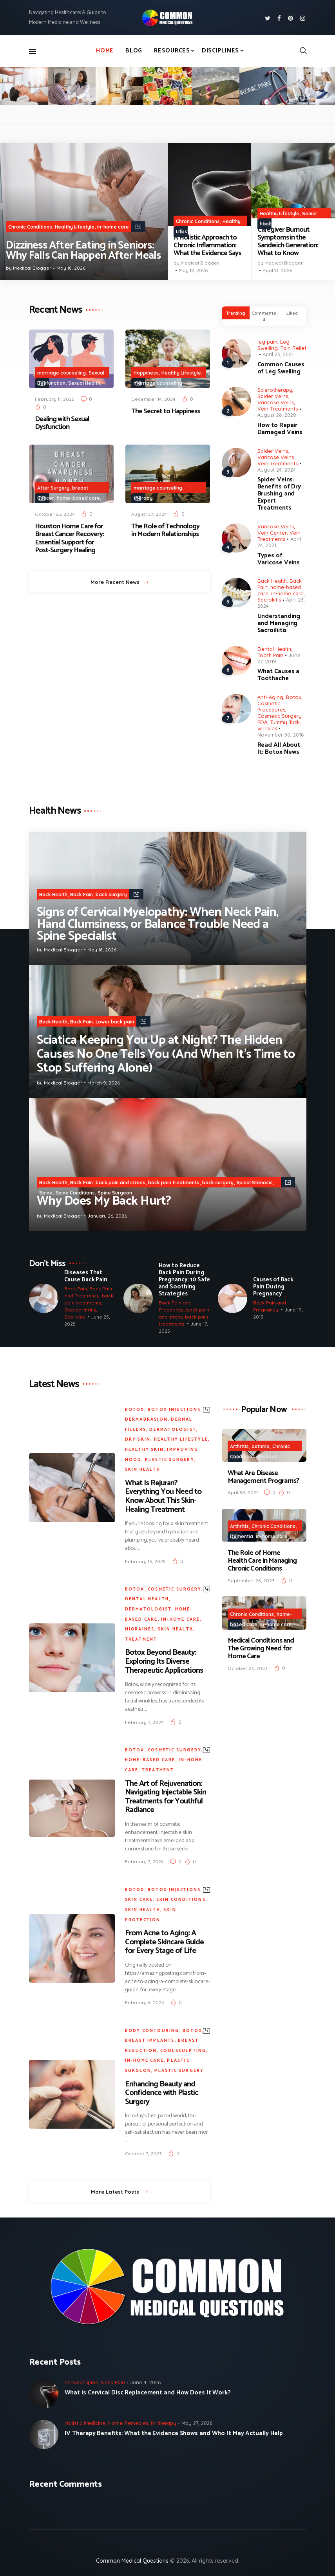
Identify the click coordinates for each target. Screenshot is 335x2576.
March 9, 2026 (103, 1083)
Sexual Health (84, 383)
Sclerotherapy (274, 390)
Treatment (141, 1639)
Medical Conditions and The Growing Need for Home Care (261, 1648)
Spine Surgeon (115, 1193)
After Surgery (53, 488)
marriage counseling (61, 373)
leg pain (267, 342)
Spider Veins (272, 396)
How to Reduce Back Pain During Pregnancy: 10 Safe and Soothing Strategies (184, 1279)
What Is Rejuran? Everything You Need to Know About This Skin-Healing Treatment (163, 1496)
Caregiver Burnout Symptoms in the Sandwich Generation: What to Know (287, 242)
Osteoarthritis (80, 1309)
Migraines (140, 1629)
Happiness (146, 373)
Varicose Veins (275, 402)
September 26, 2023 (251, 1580)
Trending (235, 313)
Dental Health (274, 649)
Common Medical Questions (132, 2560)
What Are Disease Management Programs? (263, 1477)
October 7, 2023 (143, 2153)
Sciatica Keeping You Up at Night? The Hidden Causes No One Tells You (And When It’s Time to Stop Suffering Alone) (166, 1054)
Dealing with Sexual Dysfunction (62, 423)
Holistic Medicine (219, 231)
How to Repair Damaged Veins (280, 429)
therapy (143, 498)
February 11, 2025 (54, 399)
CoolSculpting (183, 2050)
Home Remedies (128, 2423)
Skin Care (139, 1899)
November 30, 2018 (280, 734)
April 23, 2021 (278, 354)
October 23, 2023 (248, 1668)
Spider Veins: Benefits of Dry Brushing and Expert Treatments (279, 494)
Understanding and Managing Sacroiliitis (279, 623)
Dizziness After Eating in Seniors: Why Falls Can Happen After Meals (83, 250)
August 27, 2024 (149, 514)
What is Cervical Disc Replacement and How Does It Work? (148, 2392)
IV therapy (163, 2423)
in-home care (113, 227)
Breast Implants (150, 2040)
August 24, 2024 (276, 470)
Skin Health (142, 1469)
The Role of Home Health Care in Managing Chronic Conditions (262, 1561)
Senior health (81, 518)
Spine (46, 1193)
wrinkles (267, 728)
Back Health (272, 581)
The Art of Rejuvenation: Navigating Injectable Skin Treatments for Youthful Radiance (165, 1797)
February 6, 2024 (144, 2002)
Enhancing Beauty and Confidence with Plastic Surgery (161, 2093)
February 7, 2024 (144, 1722)
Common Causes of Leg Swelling (281, 368)
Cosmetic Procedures (271, 706)
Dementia (241, 1536)
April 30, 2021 (243, 1492)
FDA (262, 722)
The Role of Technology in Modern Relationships (165, 530)
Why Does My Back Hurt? (104, 1201)
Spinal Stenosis (254, 1182)
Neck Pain (113, 2382)
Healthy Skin (144, 1449)
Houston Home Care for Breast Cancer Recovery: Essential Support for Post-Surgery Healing (69, 538)
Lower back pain (115, 1022)
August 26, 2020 (276, 415)
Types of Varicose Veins (278, 559)
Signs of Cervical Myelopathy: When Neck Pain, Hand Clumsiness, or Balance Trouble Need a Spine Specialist (158, 924)
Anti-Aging (270, 697)
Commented (264, 316)
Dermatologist (172, 1429)
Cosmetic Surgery (279, 716)
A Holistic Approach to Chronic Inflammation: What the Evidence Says (207, 245)
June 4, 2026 (145, 2382)
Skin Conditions (181, 1899)
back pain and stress (120, 1182)
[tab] (236, 313)
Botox (293, 697)
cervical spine (81, 2382)
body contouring (152, 2030)
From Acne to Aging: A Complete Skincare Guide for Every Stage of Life (164, 1942)
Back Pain (81, 894)
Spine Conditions (75, 1193)
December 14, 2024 (153, 399)
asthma (261, 1446)
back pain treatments (173, 1182)
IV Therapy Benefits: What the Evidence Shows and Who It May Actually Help (174, 2433)
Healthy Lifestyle (74, 227)
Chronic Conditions (30, 227)
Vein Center (272, 533)
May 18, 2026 (70, 268)
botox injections (174, 1409)
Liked (292, 313)
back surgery (111, 894)
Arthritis (239, 1446)
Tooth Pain (270, 655)
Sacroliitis (269, 599)
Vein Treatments (277, 408)
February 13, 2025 (145, 1561)
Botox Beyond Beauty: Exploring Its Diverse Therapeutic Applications (164, 1661)
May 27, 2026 (196, 2423)
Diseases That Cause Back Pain (86, 1276)
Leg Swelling (273, 345)
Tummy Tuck (285, 722)
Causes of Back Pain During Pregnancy (273, 1286)
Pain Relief (293, 348)
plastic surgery (169, 1459)
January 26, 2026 (107, 1216)
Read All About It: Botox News (279, 749)
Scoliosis (74, 1316)
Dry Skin (138, 1439)
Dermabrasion (146, 1419)
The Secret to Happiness (165, 411)
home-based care (78, 498)
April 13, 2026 (277, 270)
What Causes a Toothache (278, 675)
